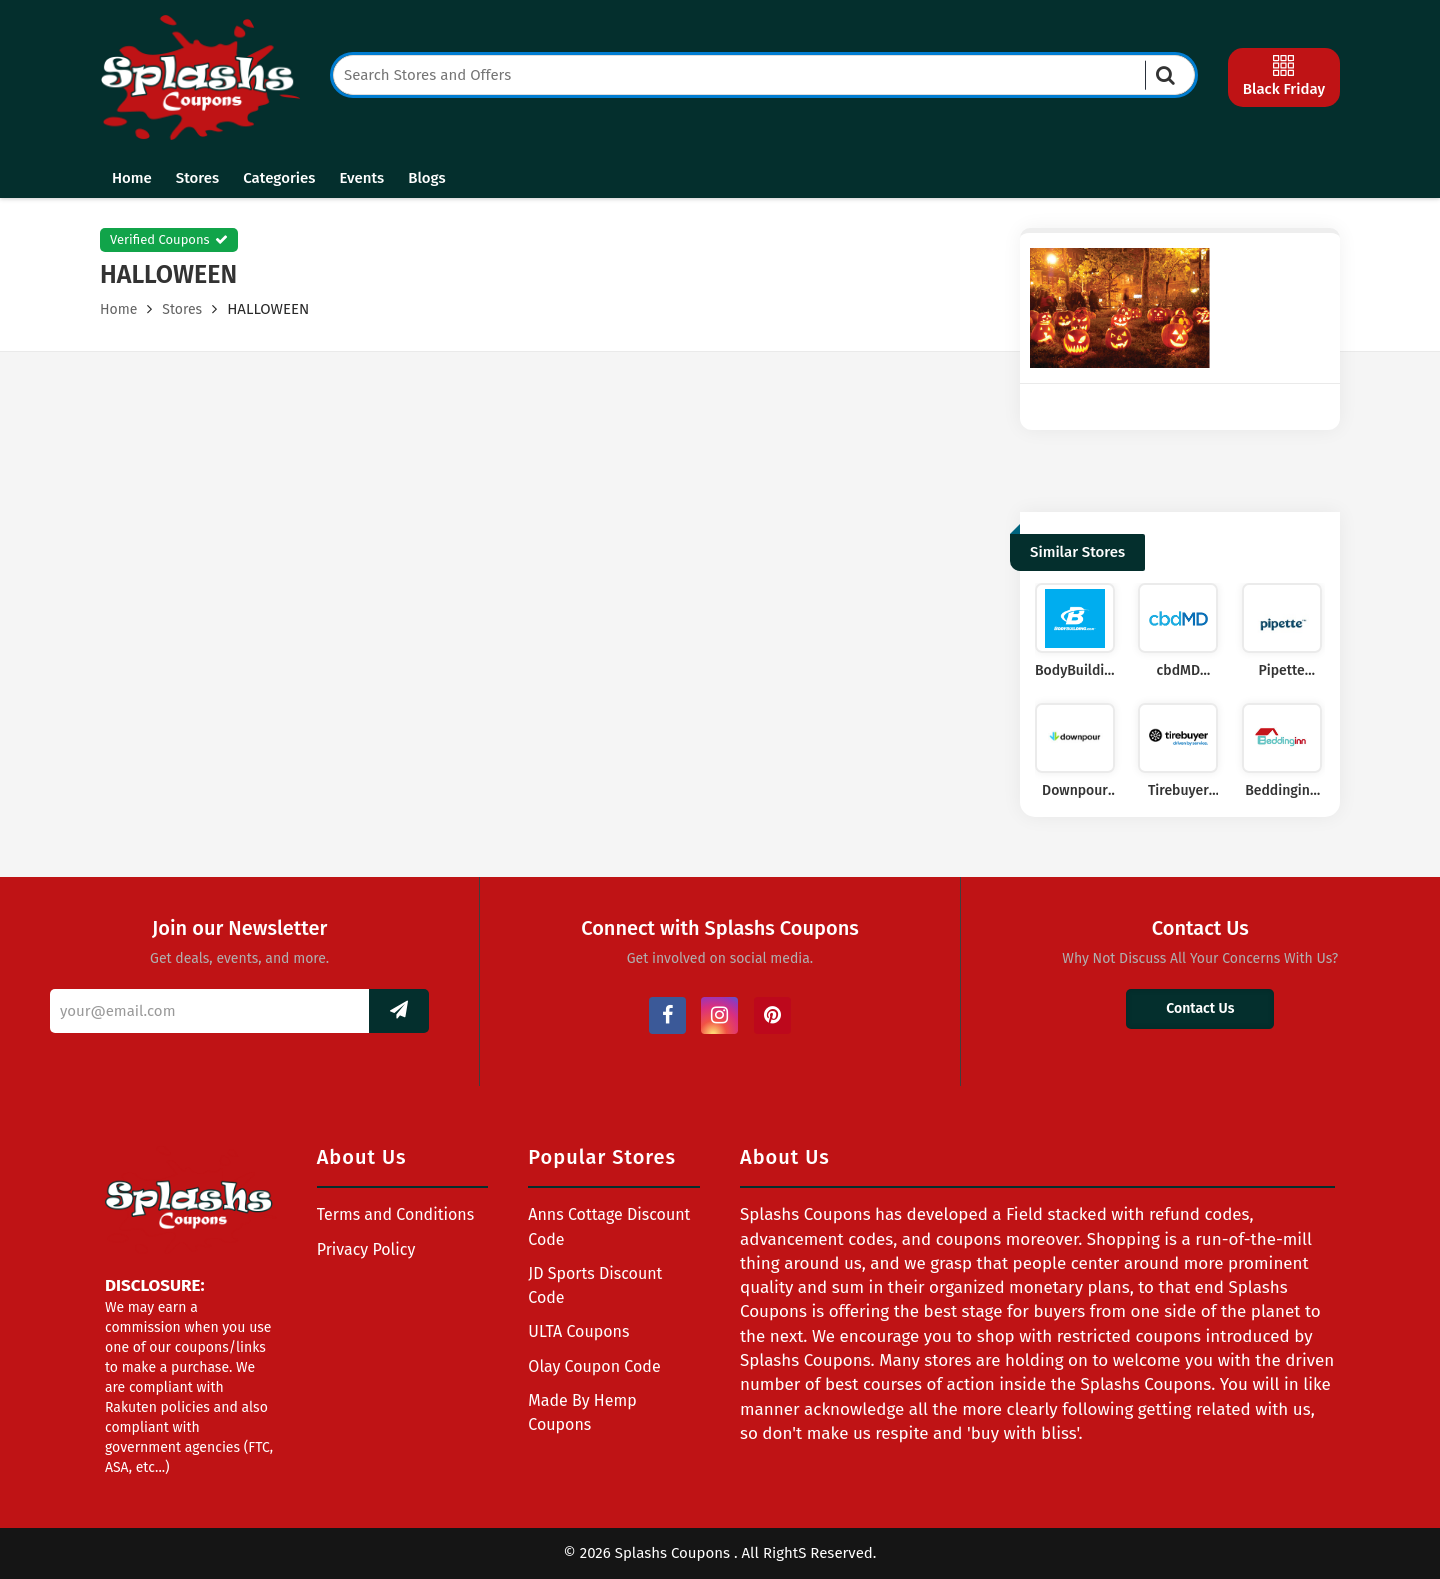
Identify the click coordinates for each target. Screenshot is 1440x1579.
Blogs (426, 178)
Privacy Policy (366, 1249)
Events (361, 178)
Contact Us (1200, 1008)
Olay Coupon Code (594, 1366)
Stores (197, 178)
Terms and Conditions (396, 1214)
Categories (279, 178)
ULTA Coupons (578, 1331)
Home (132, 178)
